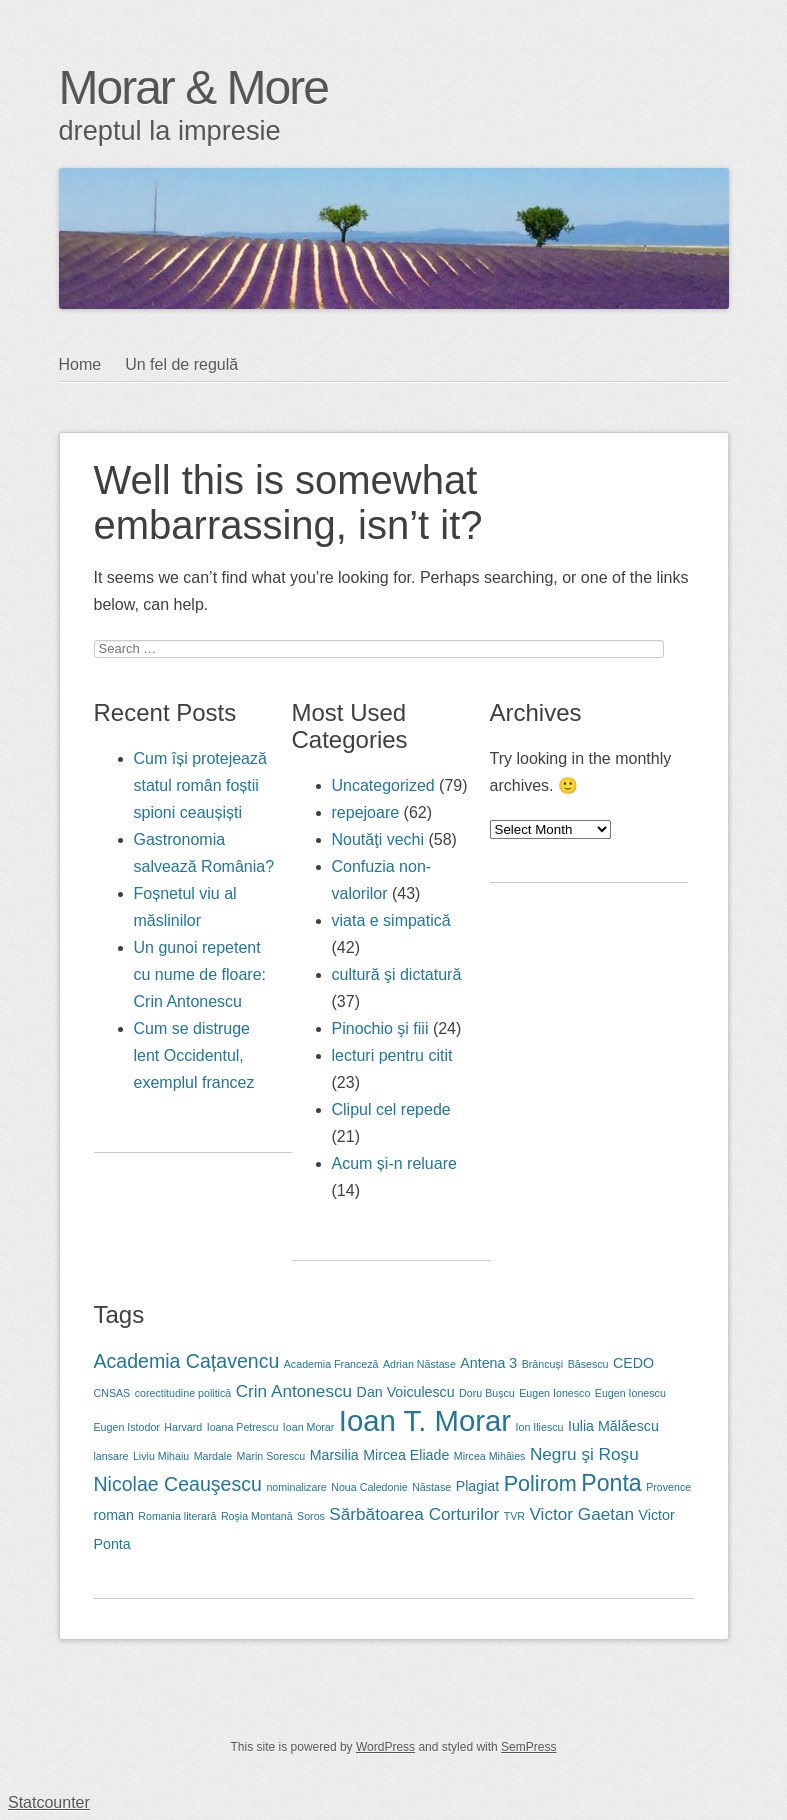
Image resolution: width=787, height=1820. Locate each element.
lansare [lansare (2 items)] (111, 1456)
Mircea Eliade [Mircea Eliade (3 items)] (406, 1455)
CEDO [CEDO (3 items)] (633, 1363)
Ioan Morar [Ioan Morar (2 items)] (309, 1427)
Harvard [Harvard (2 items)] (183, 1427)
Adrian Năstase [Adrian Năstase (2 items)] (419, 1364)
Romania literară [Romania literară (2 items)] (177, 1516)
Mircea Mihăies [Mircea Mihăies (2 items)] (490, 1456)
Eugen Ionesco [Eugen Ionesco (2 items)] (554, 1393)
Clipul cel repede (391, 1109)
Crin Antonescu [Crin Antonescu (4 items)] (294, 1391)
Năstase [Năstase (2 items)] (431, 1487)
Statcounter (49, 1802)
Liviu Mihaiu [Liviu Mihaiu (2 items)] (161, 1456)
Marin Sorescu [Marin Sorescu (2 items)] (271, 1456)
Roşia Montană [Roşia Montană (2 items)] (257, 1516)
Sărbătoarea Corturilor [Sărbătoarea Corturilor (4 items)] (414, 1514)
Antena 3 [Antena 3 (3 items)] (488, 1363)
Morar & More (193, 87)
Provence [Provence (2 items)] (668, 1487)
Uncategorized (383, 785)
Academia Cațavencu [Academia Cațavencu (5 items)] (187, 1361)
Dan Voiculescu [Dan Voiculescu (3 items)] (406, 1392)
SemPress (528, 1747)
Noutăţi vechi (378, 839)
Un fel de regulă (181, 364)
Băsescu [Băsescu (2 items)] (588, 1364)
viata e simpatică (391, 920)
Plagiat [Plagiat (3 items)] (477, 1486)
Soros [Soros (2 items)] (311, 1516)
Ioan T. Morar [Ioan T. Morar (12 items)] (425, 1420)
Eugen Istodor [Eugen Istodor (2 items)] (127, 1427)
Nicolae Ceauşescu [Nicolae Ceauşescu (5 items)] (178, 1484)
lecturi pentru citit (392, 1055)
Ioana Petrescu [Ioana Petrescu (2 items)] (243, 1427)
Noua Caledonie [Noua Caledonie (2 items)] (369, 1487)
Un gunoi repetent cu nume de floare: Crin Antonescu (200, 974)
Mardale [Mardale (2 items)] (213, 1456)
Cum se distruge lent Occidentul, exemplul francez (194, 1055)
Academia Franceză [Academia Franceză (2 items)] (331, 1364)
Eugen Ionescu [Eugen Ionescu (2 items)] (630, 1393)
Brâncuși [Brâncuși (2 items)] (542, 1364)
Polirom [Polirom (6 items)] (540, 1483)
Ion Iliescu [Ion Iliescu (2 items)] (540, 1427)
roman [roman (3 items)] (114, 1515)
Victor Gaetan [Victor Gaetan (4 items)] (581, 1514)
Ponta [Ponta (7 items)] (611, 1483)
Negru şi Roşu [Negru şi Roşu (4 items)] (584, 1454)
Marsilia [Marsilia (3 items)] (334, 1455)
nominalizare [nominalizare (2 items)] (296, 1487)
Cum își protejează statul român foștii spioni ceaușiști (200, 785)
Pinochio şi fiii (380, 1028)
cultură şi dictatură (397, 974)
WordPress (385, 1747)
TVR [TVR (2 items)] (514, 1516)
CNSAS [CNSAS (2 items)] (112, 1393)
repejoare (366, 812)
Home (80, 364)
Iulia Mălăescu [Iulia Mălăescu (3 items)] (613, 1426)
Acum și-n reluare (394, 1163)
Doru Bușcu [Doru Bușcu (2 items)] (487, 1393)
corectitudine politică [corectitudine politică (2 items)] (183, 1393)
